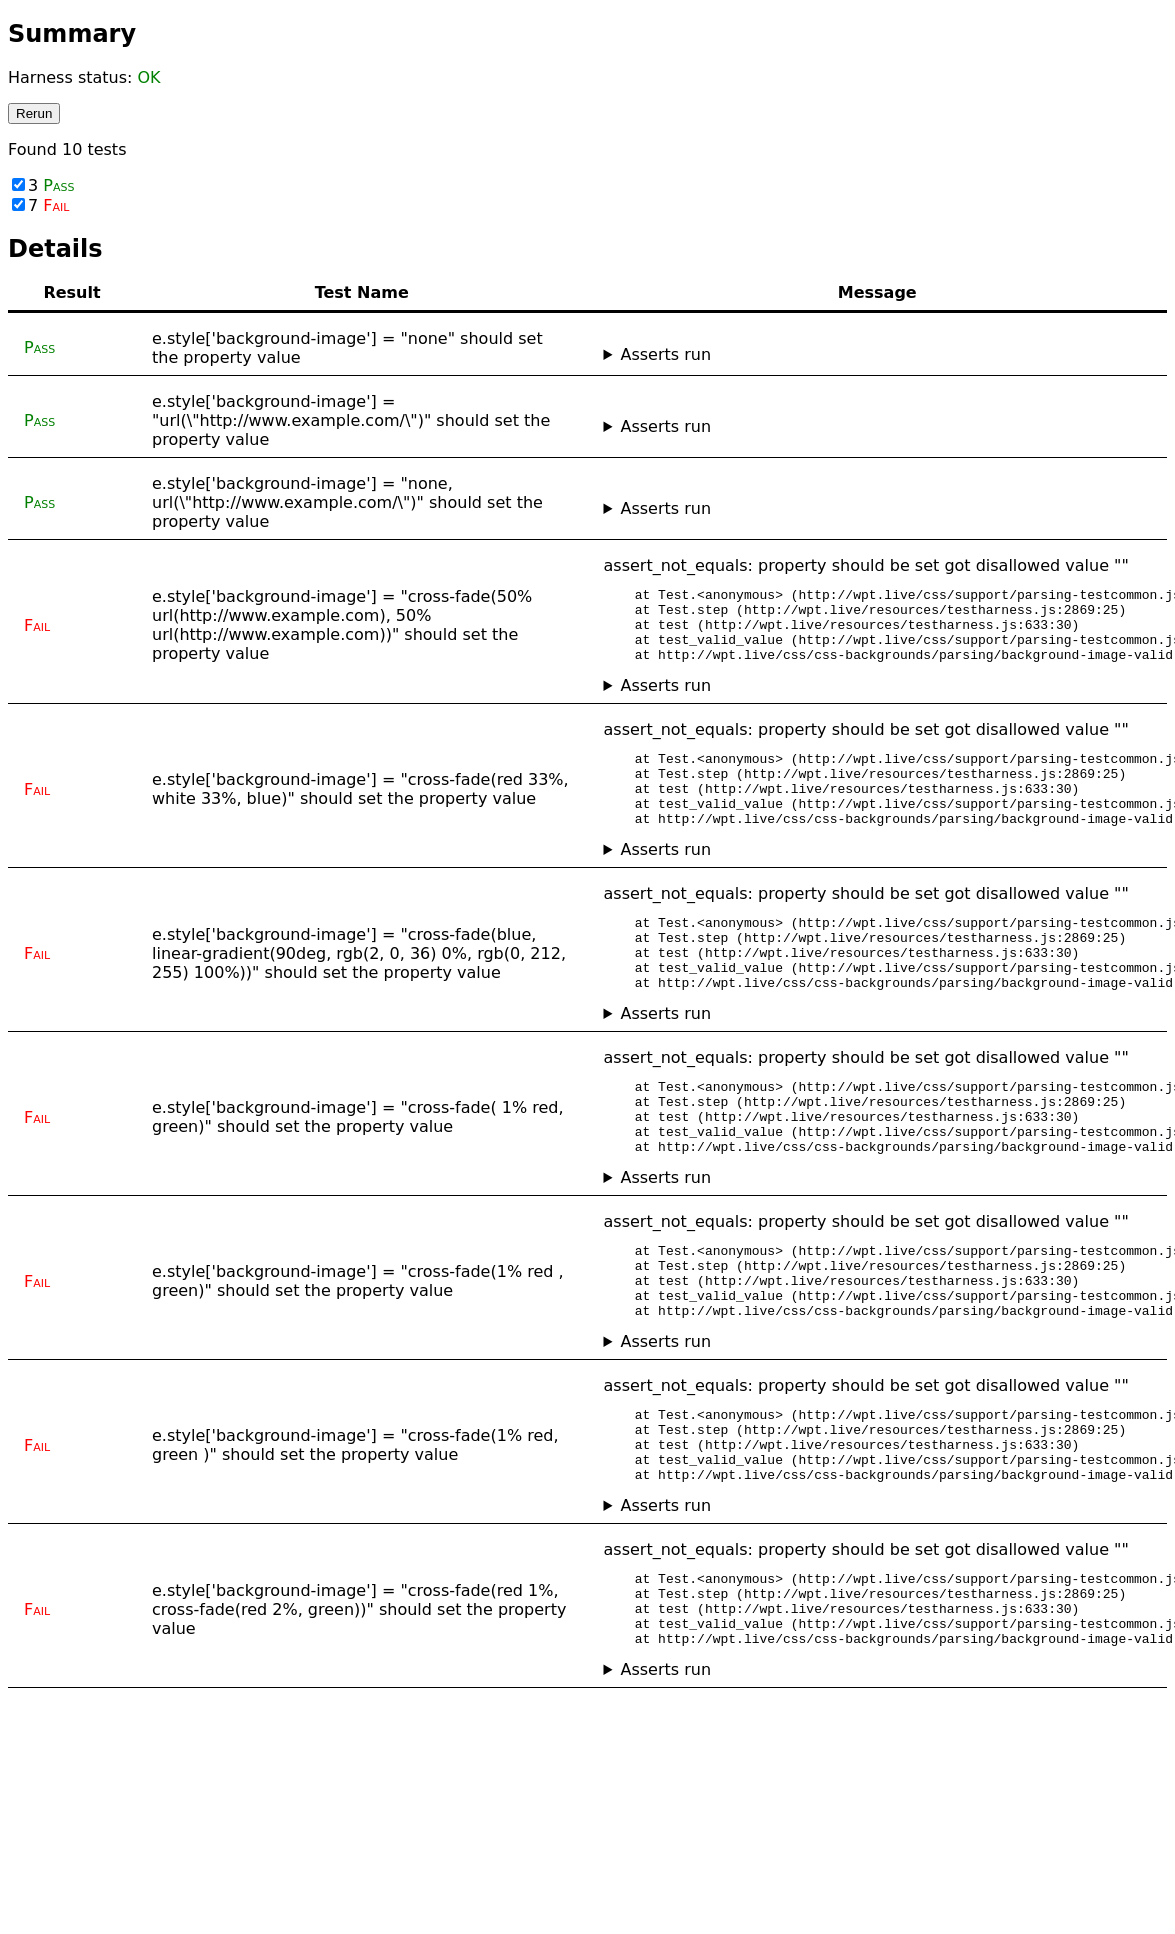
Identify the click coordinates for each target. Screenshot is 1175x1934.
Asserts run (665, 354)
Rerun (34, 113)
